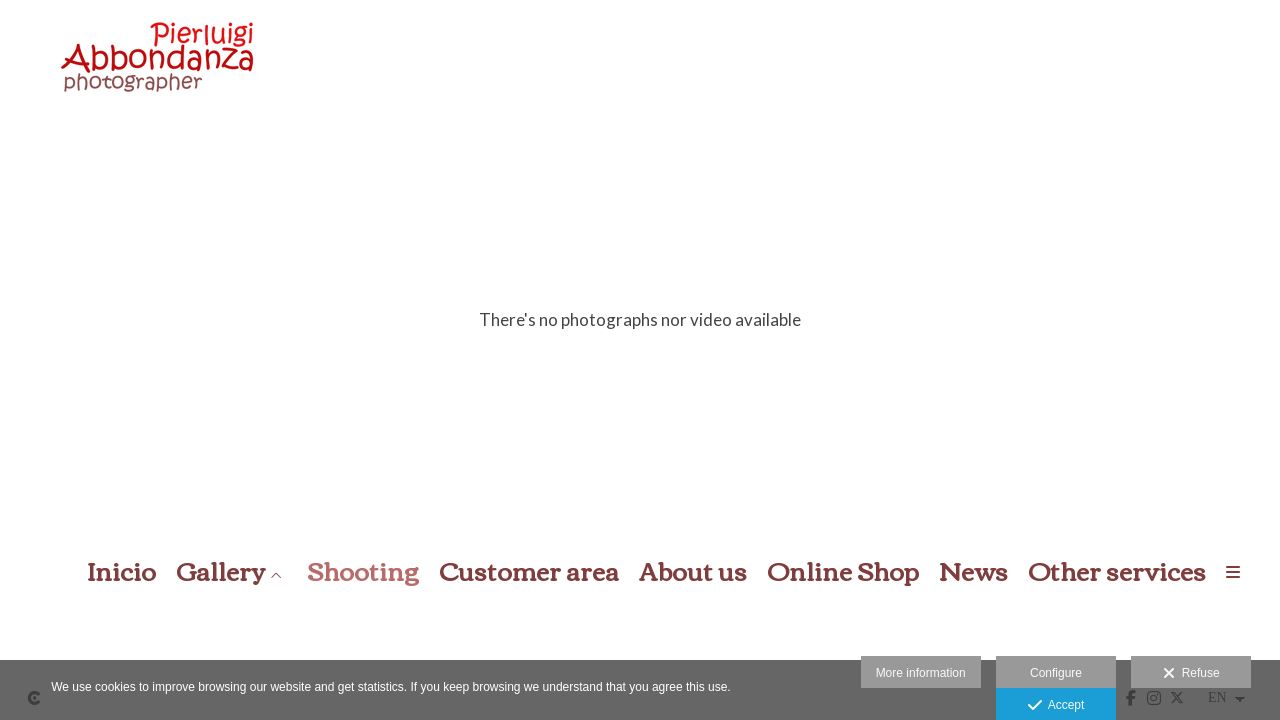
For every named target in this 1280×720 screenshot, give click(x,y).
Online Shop (843, 570)
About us (693, 570)
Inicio (121, 570)
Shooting (363, 570)
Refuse (1191, 674)
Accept (1056, 706)
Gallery (220, 570)
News (973, 570)
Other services (1117, 570)
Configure (1056, 673)
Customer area (529, 570)
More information (921, 673)
